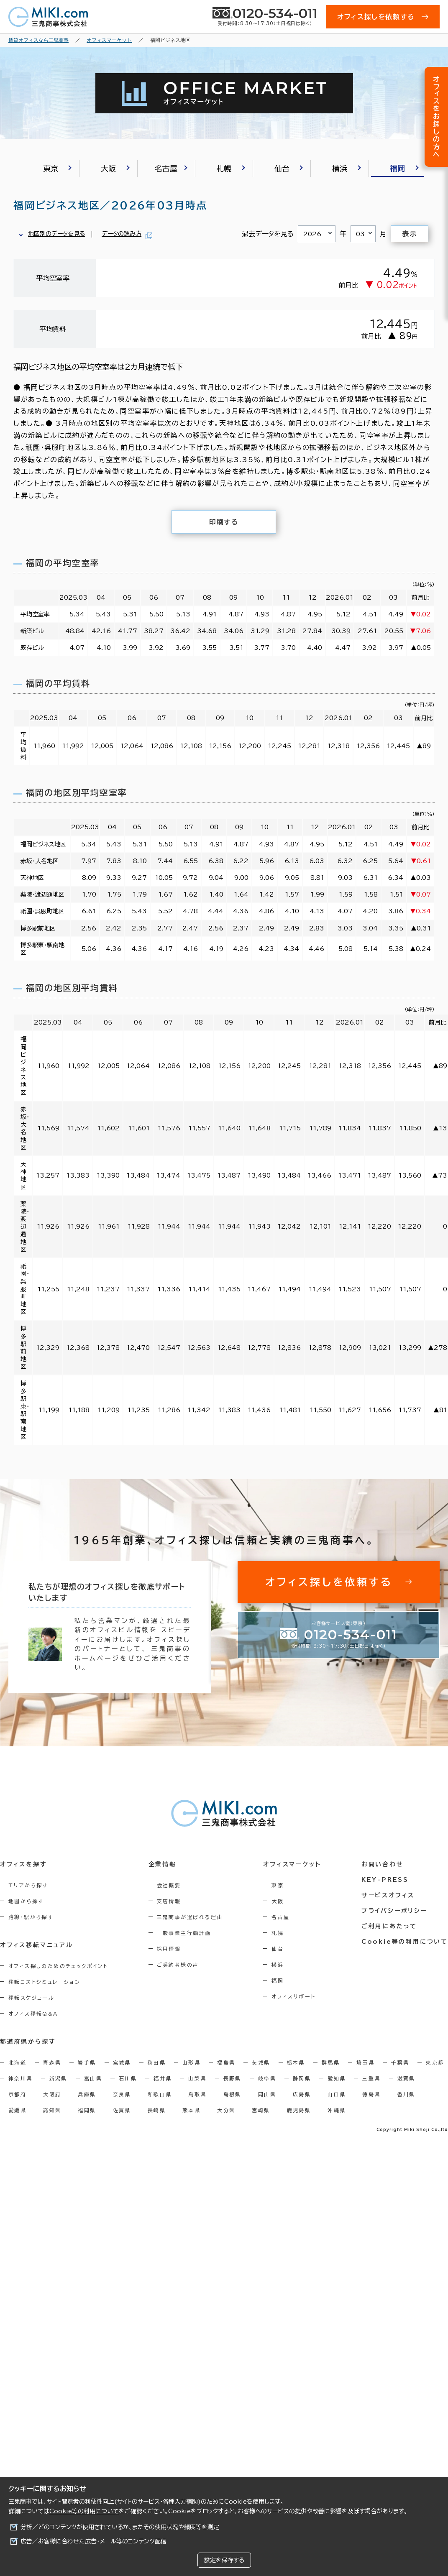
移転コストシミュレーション (44, 1981)
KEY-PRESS (385, 1880)
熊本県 (191, 2110)
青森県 (52, 2062)
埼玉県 (365, 2062)
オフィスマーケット (292, 1864)
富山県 (93, 2078)
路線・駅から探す (30, 1916)
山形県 (191, 2062)
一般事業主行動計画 (184, 1932)
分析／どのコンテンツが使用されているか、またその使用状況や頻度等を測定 (119, 2527)
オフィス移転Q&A (33, 2013)
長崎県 (157, 2110)
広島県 (302, 2094)
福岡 (277, 1980)
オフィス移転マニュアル (36, 1945)
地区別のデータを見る (56, 234)
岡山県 (267, 2094)
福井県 (163, 2078)
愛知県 (337, 2078)
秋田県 (157, 2062)
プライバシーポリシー (394, 1911)
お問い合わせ (382, 1864)
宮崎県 (261, 2110)
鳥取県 (197, 2094)
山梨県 (197, 2078)
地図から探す (26, 1901)
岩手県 (87, 2062)
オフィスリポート (293, 1996)
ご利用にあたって (389, 1926)
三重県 (371, 2078)
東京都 (435, 2062)
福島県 (226, 2062)
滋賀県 (406, 2078)
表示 (409, 233)
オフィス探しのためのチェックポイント (58, 1965)
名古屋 (280, 1916)
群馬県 (331, 2062)
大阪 (277, 1901)
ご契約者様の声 (178, 1964)
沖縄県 (337, 2110)
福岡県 (87, 2110)
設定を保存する (224, 2560)
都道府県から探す (28, 2041)
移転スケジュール (31, 1997)
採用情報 (169, 1948)
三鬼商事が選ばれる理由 (190, 1916)
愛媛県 (17, 2110)
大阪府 (52, 2094)
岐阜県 (267, 2078)
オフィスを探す (23, 1864)
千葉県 (400, 2062)
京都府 (17, 2094)
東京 (277, 1885)
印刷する (223, 522)
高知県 (52, 2110)
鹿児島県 (299, 2110)
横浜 (277, 1964)
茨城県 (261, 2062)
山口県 (337, 2094)
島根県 (232, 2094)
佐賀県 (122, 2110)
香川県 (406, 2094)
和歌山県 (160, 2094)
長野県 (232, 2078)
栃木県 (296, 2062)
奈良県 (122, 2094)
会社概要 (169, 1885)
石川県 (128, 2078)
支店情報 (169, 1901)
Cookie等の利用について (84, 2511)
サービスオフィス (388, 1895)
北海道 (17, 2062)
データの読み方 (121, 234)
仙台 (277, 1948)
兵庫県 (87, 2094)
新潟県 (58, 2078)
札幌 (277, 1932)
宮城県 (122, 2062)
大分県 (226, 2110)
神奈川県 (20, 2078)
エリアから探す (28, 1885)
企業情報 (162, 1864)
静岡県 (302, 2078)
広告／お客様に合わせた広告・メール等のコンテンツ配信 (93, 2541)
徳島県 (371, 2094)
